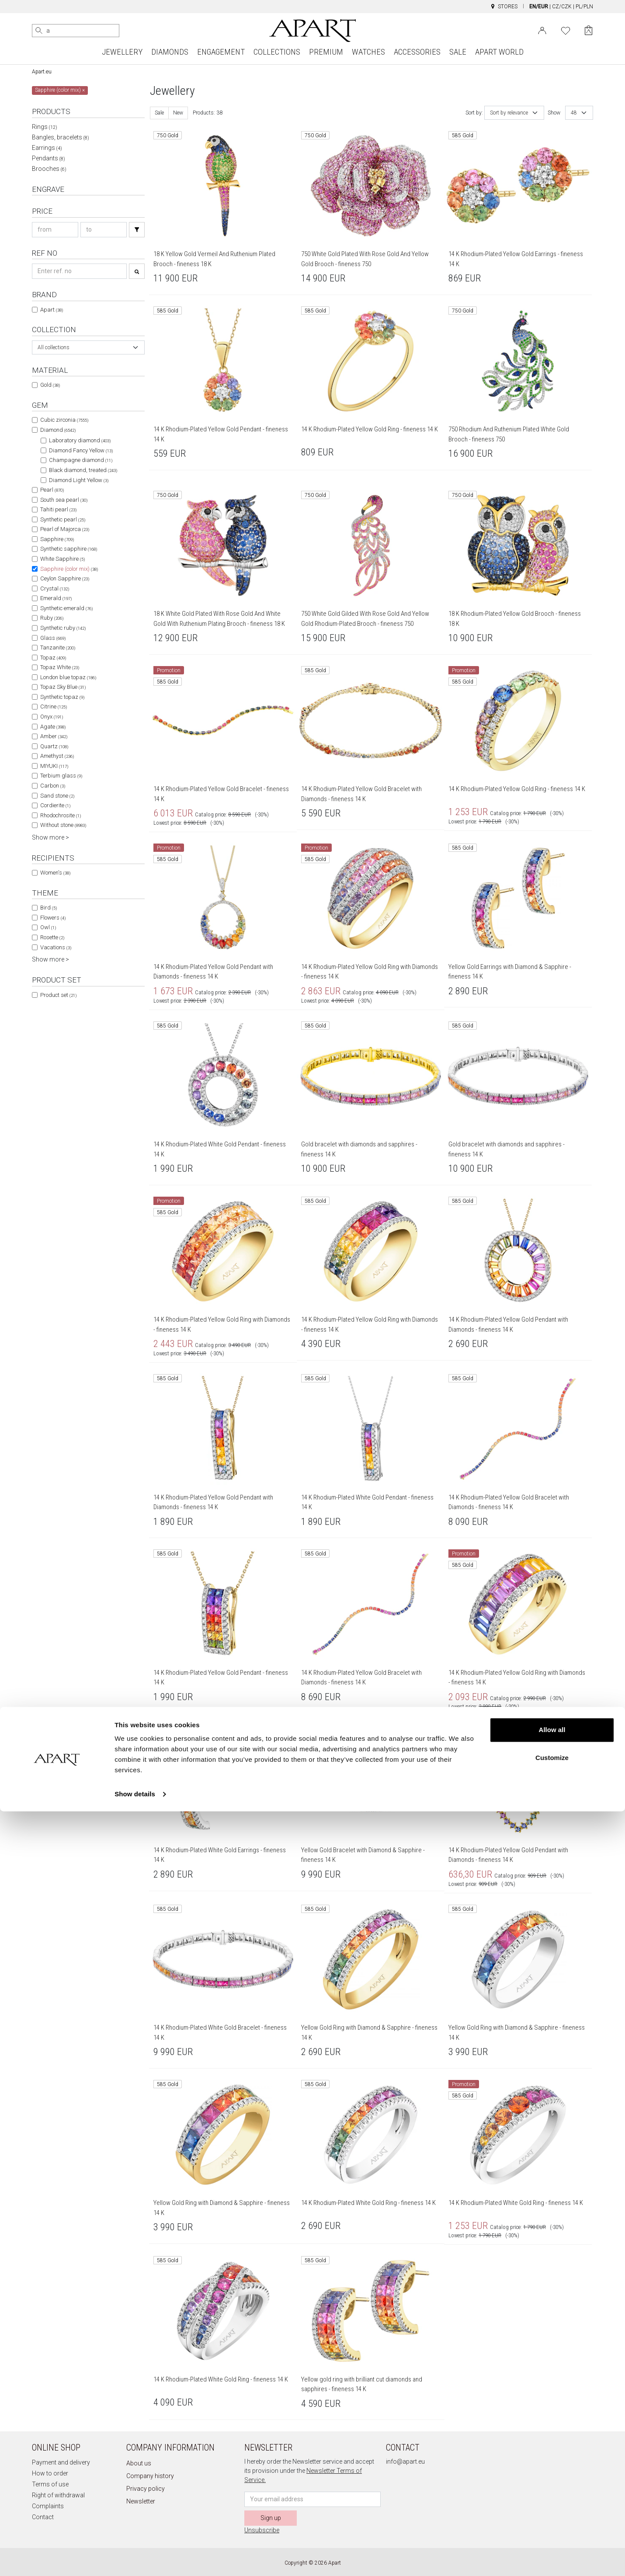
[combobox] (88, 347)
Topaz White (59, 667)
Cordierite (55, 805)
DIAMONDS (169, 52)
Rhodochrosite (60, 815)
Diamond (58, 430)
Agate (53, 726)
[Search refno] (79, 271)
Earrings (47, 147)
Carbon (52, 785)
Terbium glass (61, 775)
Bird (48, 907)
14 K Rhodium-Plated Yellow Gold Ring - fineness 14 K (369, 429)
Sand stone (57, 795)
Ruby (51, 617)
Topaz (53, 657)
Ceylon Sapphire (64, 578)
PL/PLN (584, 6)
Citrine (53, 706)
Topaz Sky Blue (63, 687)
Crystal (54, 588)
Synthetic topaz (62, 697)
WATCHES (368, 52)
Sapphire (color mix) (69, 569)
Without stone (63, 825)
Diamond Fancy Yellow (81, 450)
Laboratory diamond (80, 440)
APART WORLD (499, 52)
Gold (50, 385)
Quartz (54, 746)
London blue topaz (68, 677)
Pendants (48, 158)
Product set (58, 995)
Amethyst (57, 756)
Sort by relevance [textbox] (509, 113)
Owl (48, 927)
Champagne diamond (80, 460)
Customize (552, 2522)
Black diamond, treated (83, 470)
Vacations (55, 947)
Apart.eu (42, 72)
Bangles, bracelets (60, 137)
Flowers (53, 917)
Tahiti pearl (58, 509)
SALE (457, 52)
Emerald (56, 598)
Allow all (552, 2494)
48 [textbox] (574, 113)
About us (138, 2463)
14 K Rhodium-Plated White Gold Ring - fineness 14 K (368, 2203)
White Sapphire (62, 558)
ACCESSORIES (417, 52)
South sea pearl (63, 499)
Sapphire (57, 539)
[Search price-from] (55, 229)
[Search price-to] (103, 229)
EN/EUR (538, 6)
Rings (44, 126)
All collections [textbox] (53, 347)
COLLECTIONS (276, 52)
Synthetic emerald (66, 608)
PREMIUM (326, 52)
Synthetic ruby (63, 628)
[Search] (38, 30)
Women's (55, 872)
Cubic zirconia (64, 420)
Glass (53, 638)
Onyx (51, 716)
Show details (135, 2558)
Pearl (52, 489)
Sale (159, 113)
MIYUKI (54, 766)
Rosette (52, 937)
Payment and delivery (61, 2462)
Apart (51, 309)
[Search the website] (75, 30)
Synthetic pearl (62, 519)
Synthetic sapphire (68, 548)
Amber (53, 736)
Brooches (49, 168)
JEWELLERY (122, 52)
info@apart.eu (405, 2461)
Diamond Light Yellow (78, 480)
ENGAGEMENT (221, 52)
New (178, 113)
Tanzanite (57, 647)
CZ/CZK (562, 6)
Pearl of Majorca (64, 529)
